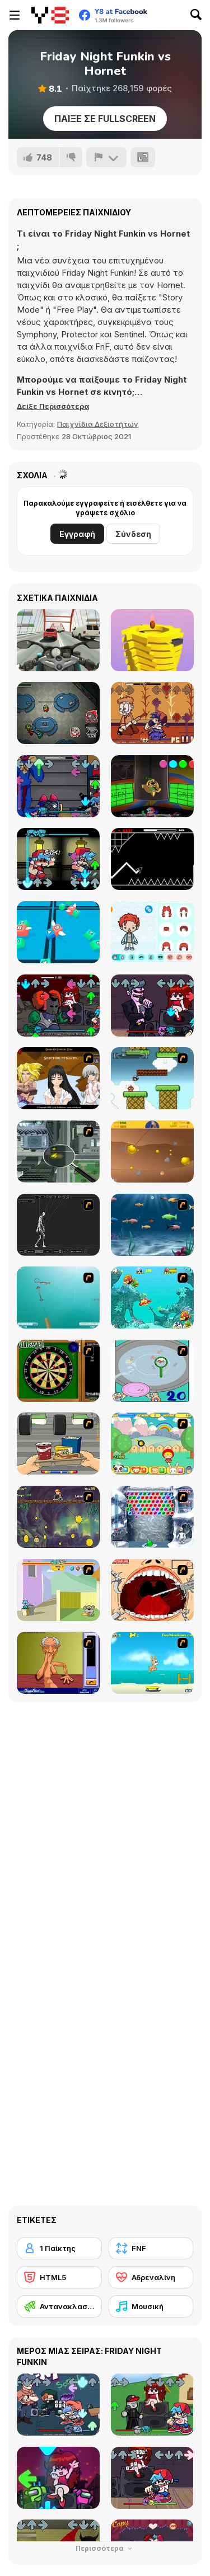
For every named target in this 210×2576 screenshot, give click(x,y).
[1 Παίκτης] (59, 2248)
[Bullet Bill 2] (152, 1078)
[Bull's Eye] (58, 1371)
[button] (53, 406)
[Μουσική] (151, 2306)
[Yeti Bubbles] (152, 1517)
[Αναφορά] (106, 157)
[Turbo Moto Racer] (58, 640)
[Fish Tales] (152, 1297)
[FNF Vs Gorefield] (152, 713)
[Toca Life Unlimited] (152, 932)
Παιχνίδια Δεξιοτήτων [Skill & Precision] (97, 424)
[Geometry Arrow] (152, 859)
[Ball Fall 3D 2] (152, 640)
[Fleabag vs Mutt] (58, 1590)
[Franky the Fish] (152, 1225)
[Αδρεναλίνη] (151, 2277)
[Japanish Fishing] (152, 1371)
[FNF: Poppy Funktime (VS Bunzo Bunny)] (152, 786)
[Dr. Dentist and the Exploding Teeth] (152, 1590)
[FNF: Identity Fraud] (58, 859)
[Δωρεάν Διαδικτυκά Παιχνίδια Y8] (50, 15)
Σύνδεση (133, 534)
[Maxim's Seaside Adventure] (152, 1663)
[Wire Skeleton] (58, 1225)
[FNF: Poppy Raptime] (58, 786)
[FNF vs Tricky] (58, 1005)
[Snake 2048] (58, 932)
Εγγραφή (77, 534)
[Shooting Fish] (58, 1297)
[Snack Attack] (58, 1443)
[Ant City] (58, 1151)
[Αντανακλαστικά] (59, 2306)
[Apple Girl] (152, 1443)
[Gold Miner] (152, 1151)
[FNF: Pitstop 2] (152, 1005)
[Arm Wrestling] (58, 1663)
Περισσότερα (105, 2548)
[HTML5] (59, 2277)
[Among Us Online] (58, 713)
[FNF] (151, 2248)
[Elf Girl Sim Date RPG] (58, 1078)
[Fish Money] (58, 1517)
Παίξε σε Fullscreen (105, 118)
